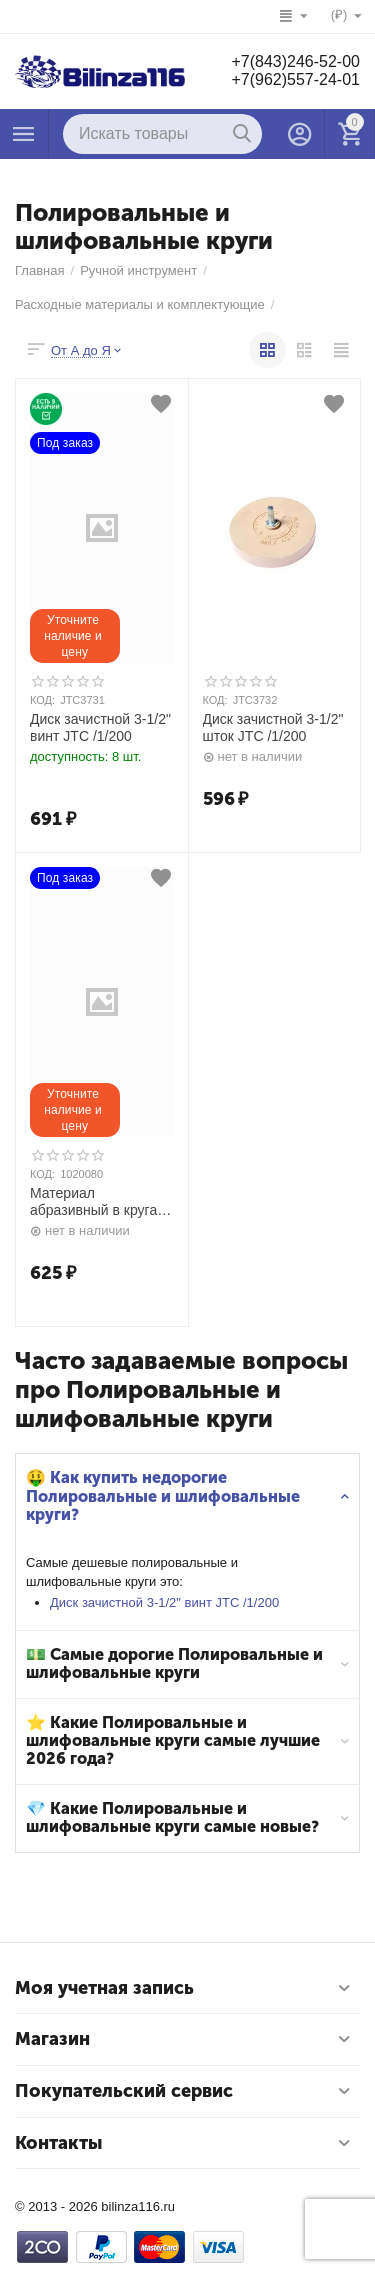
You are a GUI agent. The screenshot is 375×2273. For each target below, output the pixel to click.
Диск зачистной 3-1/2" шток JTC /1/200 (273, 727)
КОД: (42, 700)
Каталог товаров (24, 134)
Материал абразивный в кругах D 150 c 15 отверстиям (97, 1202)
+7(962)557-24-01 (295, 79)
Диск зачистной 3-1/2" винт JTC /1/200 (164, 1602)
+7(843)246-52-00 (295, 61)
